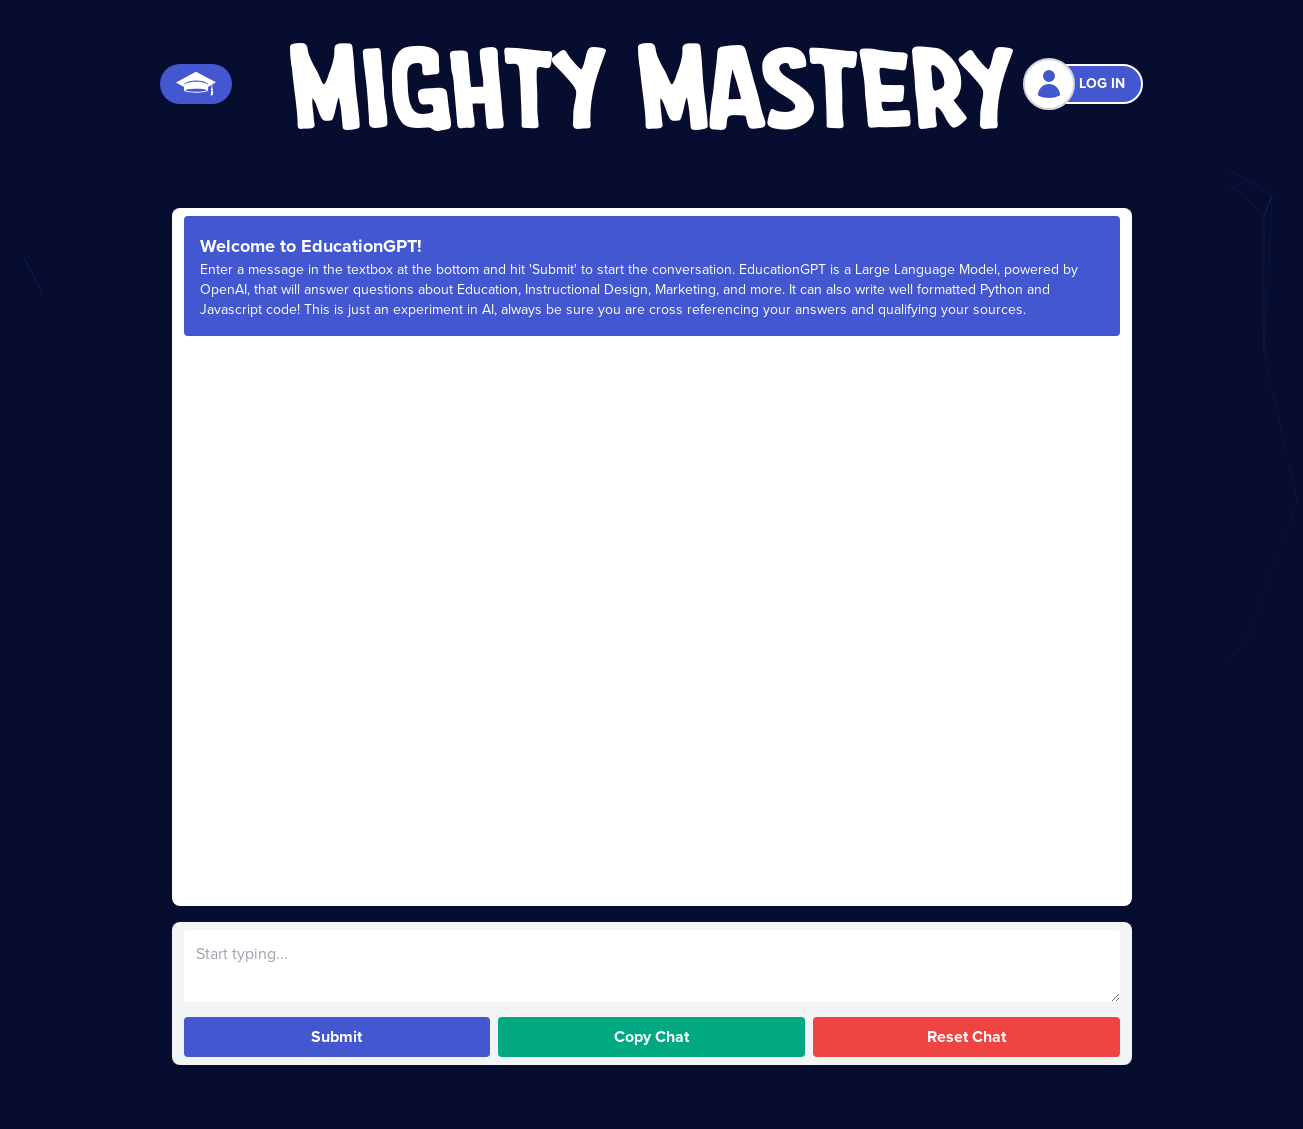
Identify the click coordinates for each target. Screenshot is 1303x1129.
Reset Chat (966, 1036)
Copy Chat (651, 1036)
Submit (336, 1036)
